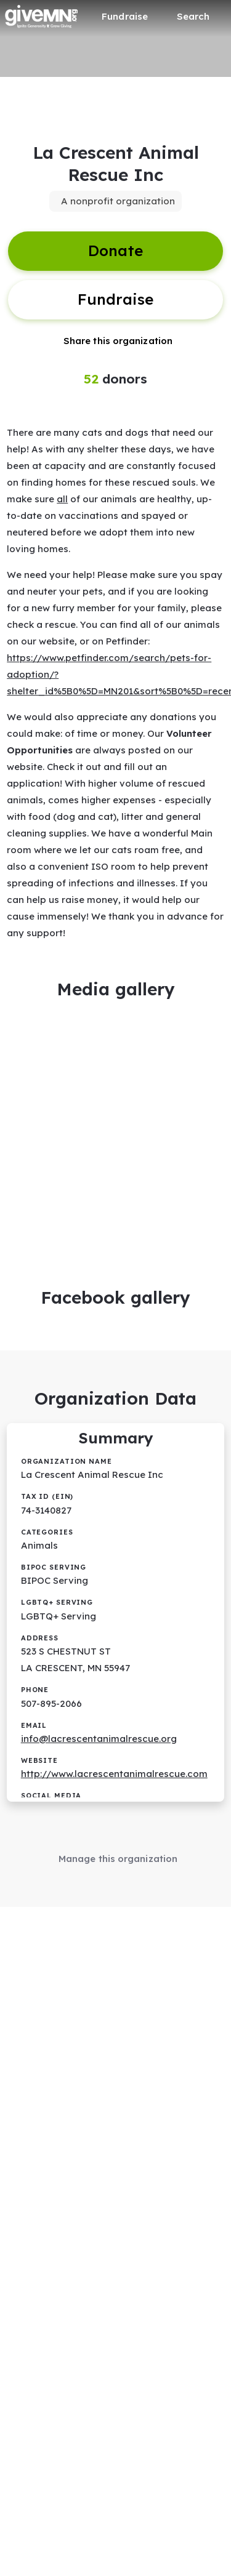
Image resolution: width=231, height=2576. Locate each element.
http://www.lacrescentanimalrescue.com (114, 1774)
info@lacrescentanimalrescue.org (99, 1738)
